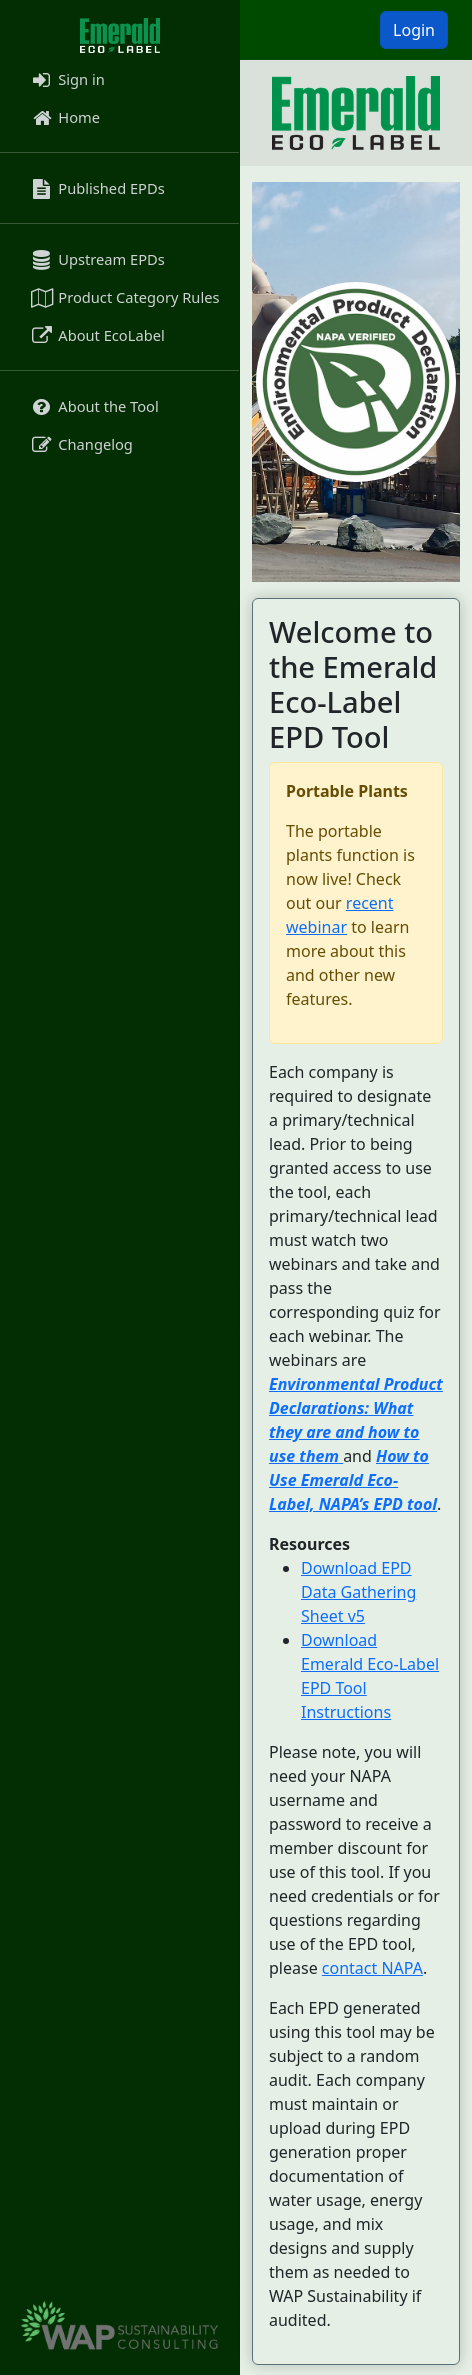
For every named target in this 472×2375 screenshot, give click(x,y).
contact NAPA (372, 1968)
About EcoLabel (96, 335)
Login (414, 30)
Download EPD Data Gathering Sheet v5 (358, 1592)
